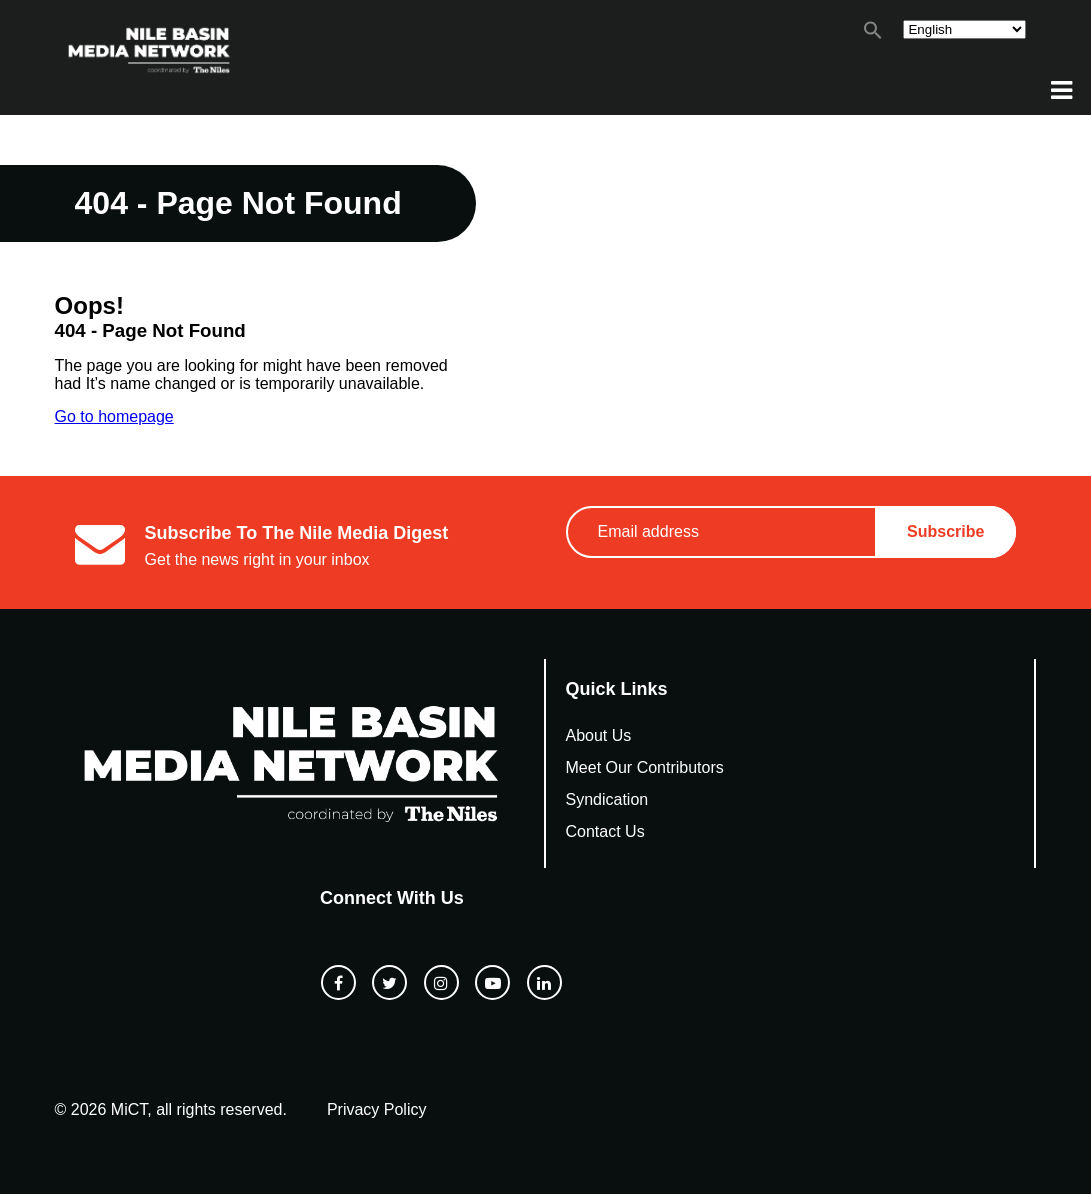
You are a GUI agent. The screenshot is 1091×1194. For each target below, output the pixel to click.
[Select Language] (964, 29)
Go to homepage (114, 416)
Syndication (607, 799)
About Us (599, 735)
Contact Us (605, 831)
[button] (873, 34)
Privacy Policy (377, 1109)
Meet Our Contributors (645, 767)
